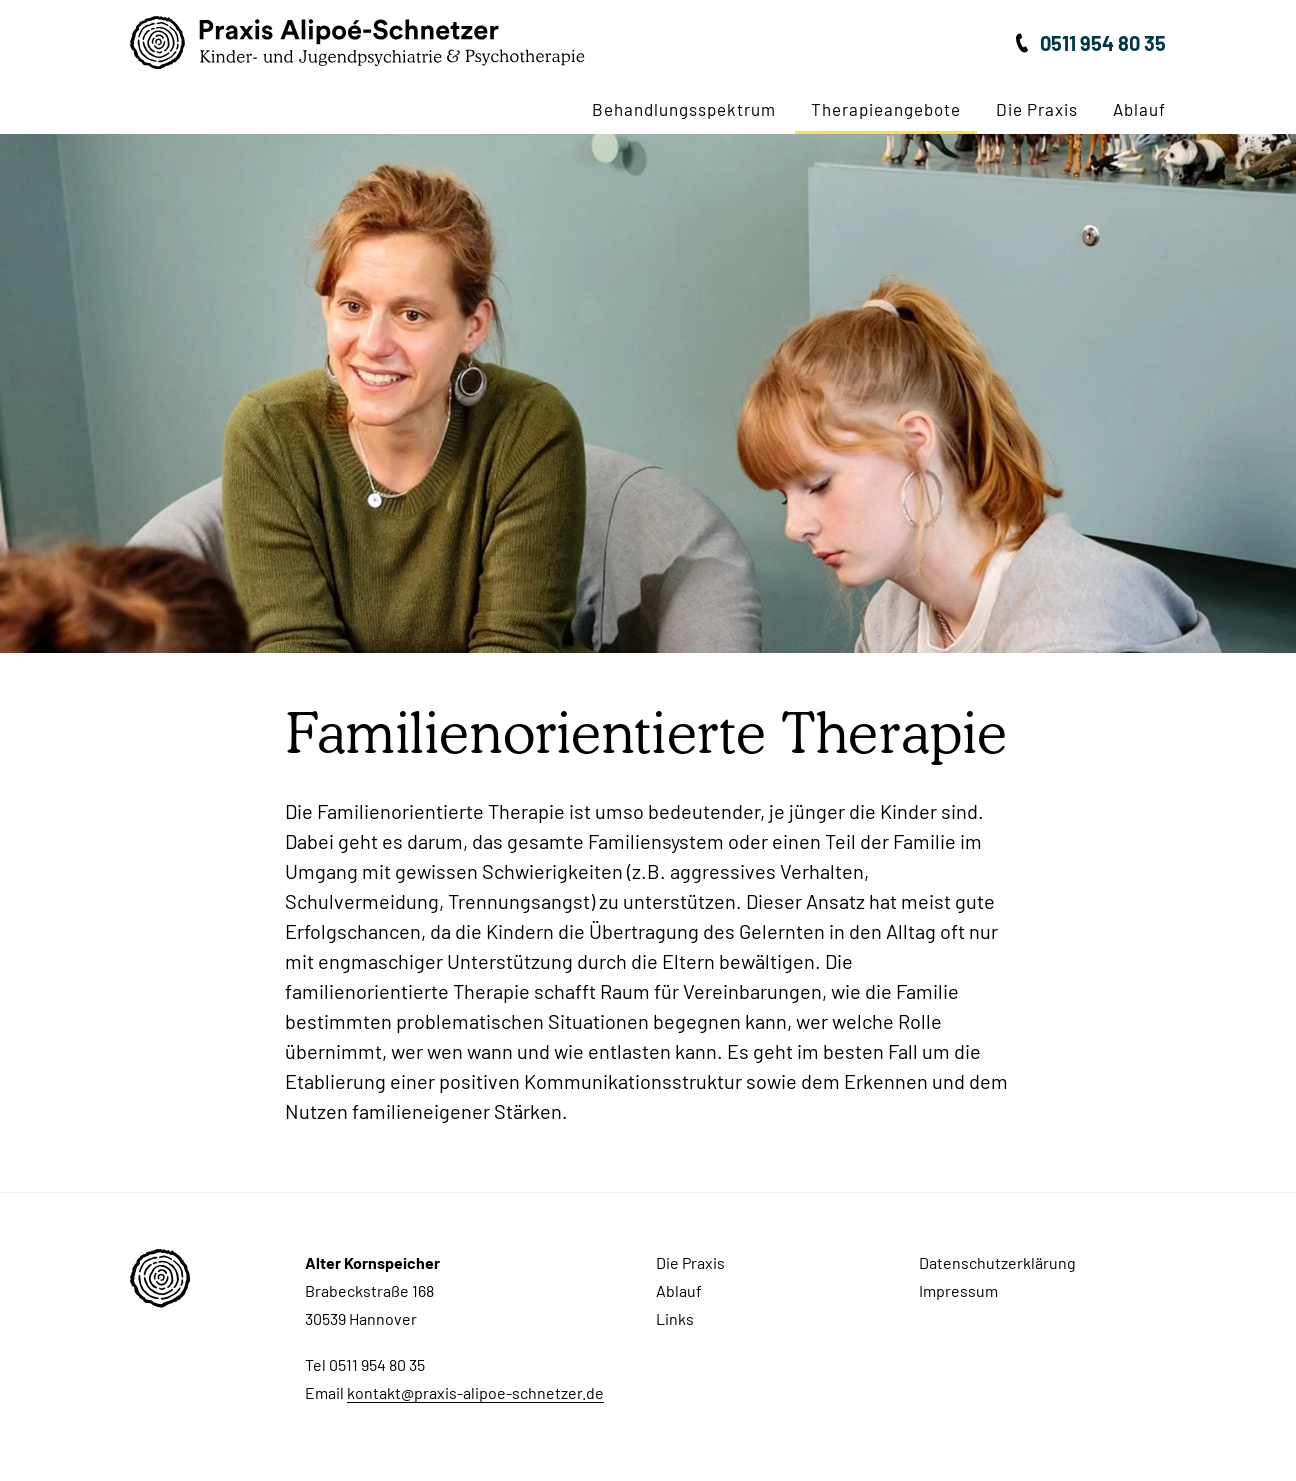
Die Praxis (1037, 109)
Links (675, 1318)
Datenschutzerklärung (997, 1262)
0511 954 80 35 (1103, 43)
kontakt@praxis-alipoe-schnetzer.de (475, 1392)
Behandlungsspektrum (684, 109)
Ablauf (1139, 109)
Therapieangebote (886, 109)
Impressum (958, 1290)
